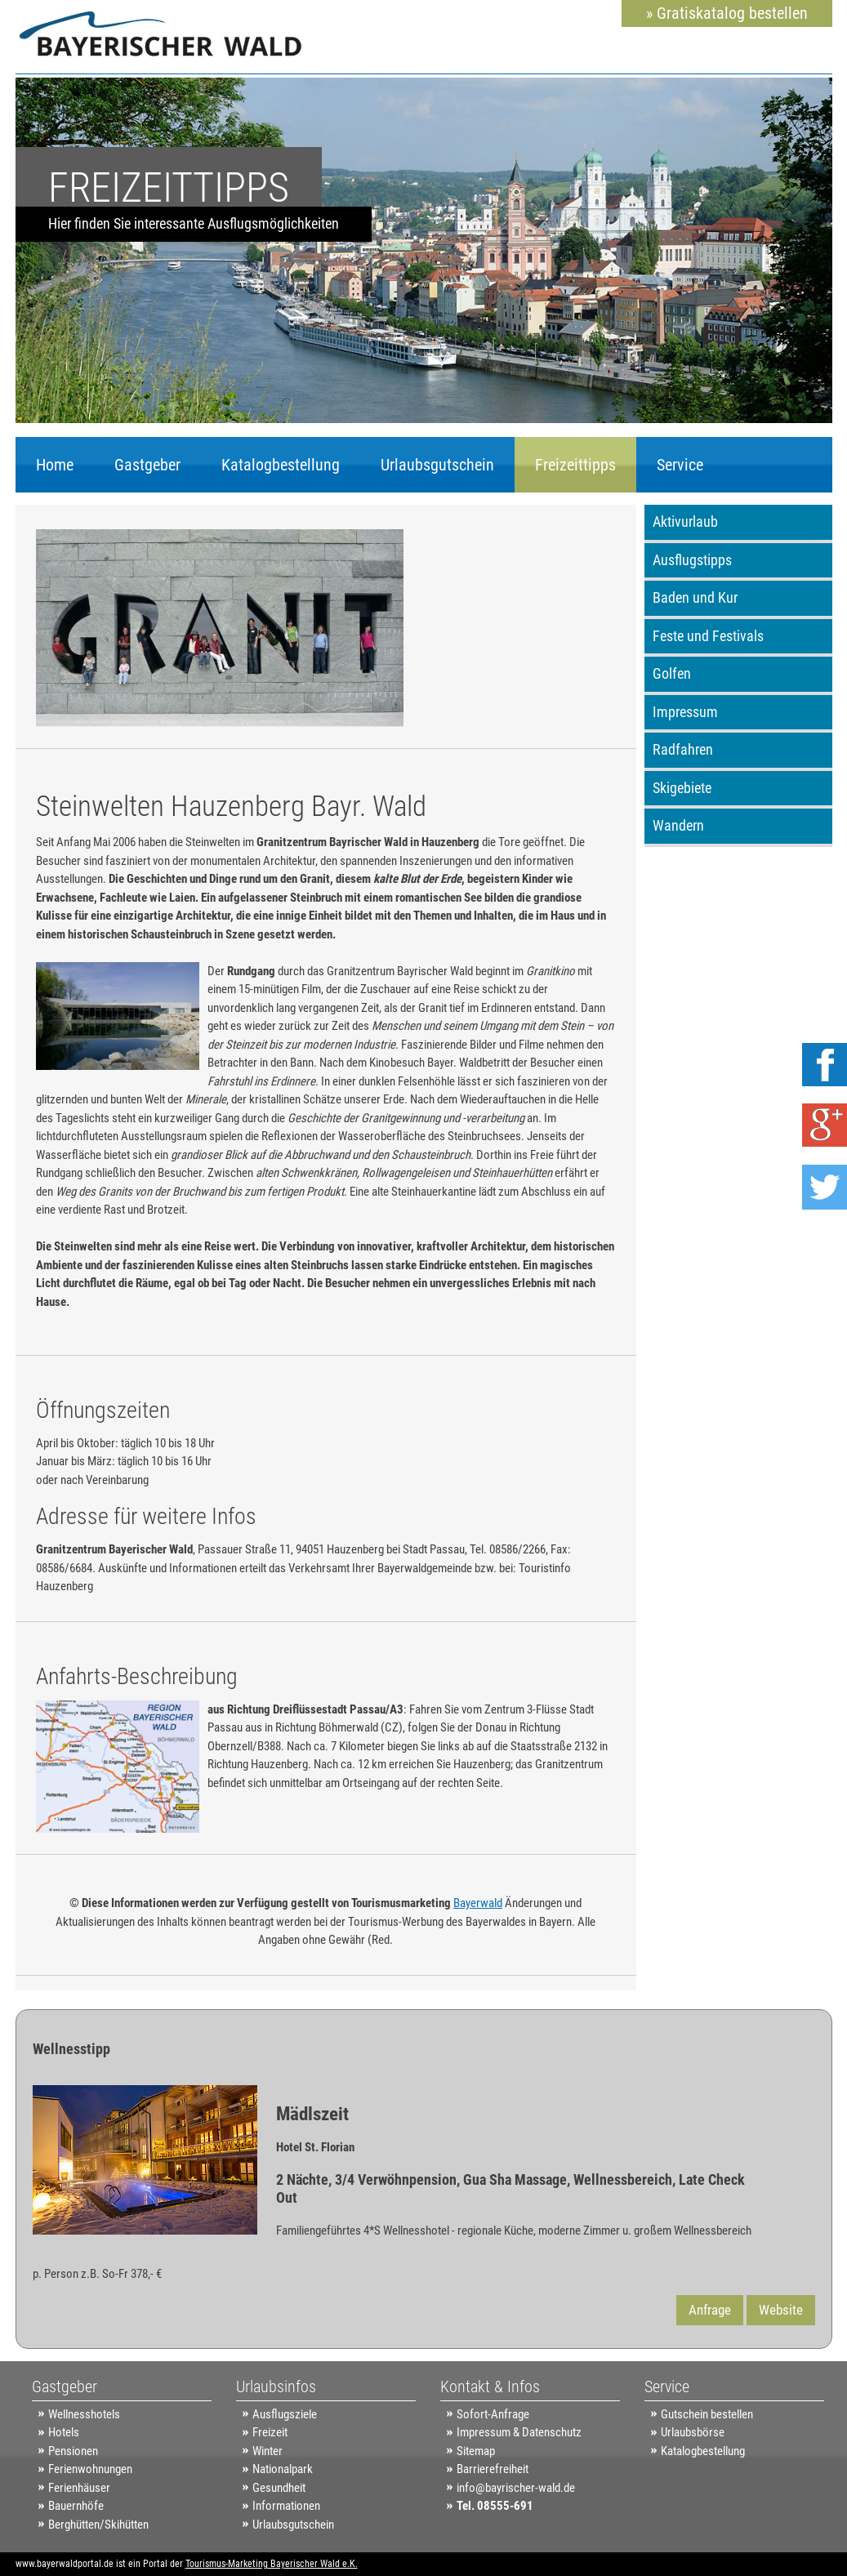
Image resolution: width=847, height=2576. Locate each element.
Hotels (63, 2432)
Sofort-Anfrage (493, 2414)
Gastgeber (147, 465)
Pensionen (73, 2451)
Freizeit (270, 2432)
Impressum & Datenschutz (519, 2432)
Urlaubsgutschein (437, 465)
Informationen (286, 2505)
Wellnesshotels (84, 2414)
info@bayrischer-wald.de (516, 2487)
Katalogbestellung (280, 465)
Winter (267, 2451)
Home (55, 465)
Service (680, 465)
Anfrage (710, 2310)
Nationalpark (282, 2469)
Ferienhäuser (79, 2487)
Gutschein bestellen (707, 2414)
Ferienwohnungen (90, 2469)
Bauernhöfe (76, 2505)
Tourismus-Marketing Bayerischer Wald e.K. (271, 2563)
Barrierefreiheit (492, 2469)
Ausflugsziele (284, 2414)
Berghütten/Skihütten (98, 2524)
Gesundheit (278, 2487)
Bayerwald (477, 1903)
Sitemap (476, 2451)
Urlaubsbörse (692, 2432)
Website (781, 2310)
